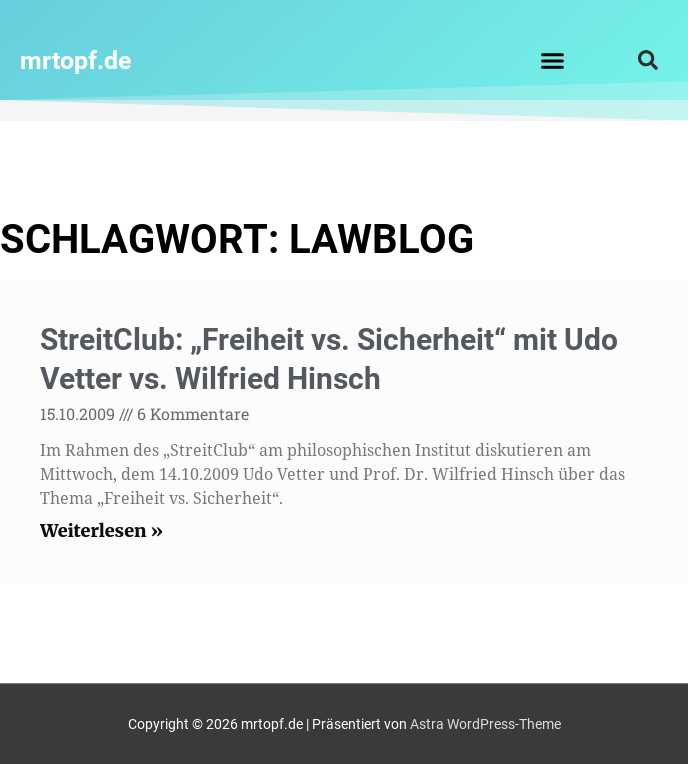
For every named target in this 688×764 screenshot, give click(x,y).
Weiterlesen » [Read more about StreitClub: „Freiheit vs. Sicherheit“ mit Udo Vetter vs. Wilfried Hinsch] (101, 530)
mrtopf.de (76, 60)
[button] (552, 60)
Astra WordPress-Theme (485, 724)
